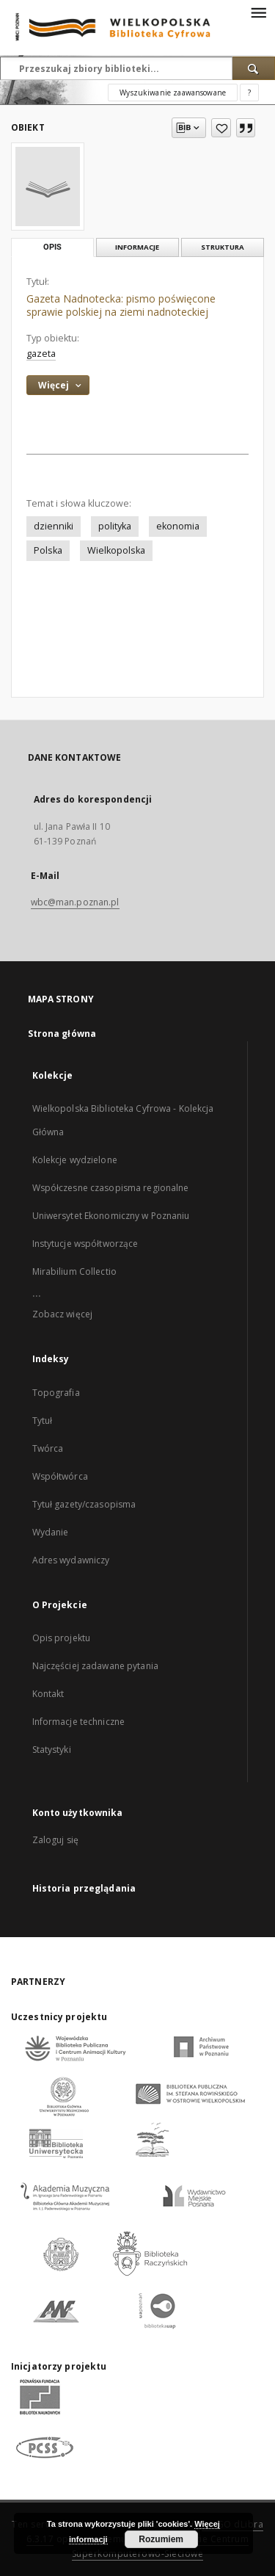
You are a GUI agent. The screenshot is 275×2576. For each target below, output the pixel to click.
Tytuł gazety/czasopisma (84, 1504)
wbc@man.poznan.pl (75, 902)
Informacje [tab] (137, 247)
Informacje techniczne (78, 1721)
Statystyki (51, 1749)
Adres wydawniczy (71, 1560)
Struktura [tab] (222, 247)
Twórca (48, 1448)
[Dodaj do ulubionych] (221, 127)
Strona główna (62, 1033)
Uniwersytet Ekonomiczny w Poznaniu (111, 1215)
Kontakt (48, 1693)
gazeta (41, 353)
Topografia (56, 1392)
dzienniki (53, 526)
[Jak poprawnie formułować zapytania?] (249, 92)
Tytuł (42, 1420)
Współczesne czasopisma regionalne (110, 1188)
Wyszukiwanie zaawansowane (173, 92)
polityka (114, 526)
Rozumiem (161, 2539)
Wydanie (50, 1532)
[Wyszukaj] (253, 68)
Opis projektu (61, 1638)
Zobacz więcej (62, 1314)
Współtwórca (60, 1476)
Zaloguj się (55, 1840)
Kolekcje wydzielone (74, 1160)
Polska (48, 550)
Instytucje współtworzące (85, 1243)
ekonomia (177, 526)
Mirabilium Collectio (74, 1271)
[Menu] (258, 11)
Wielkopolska (116, 550)
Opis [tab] (52, 247)
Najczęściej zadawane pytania (95, 1666)
